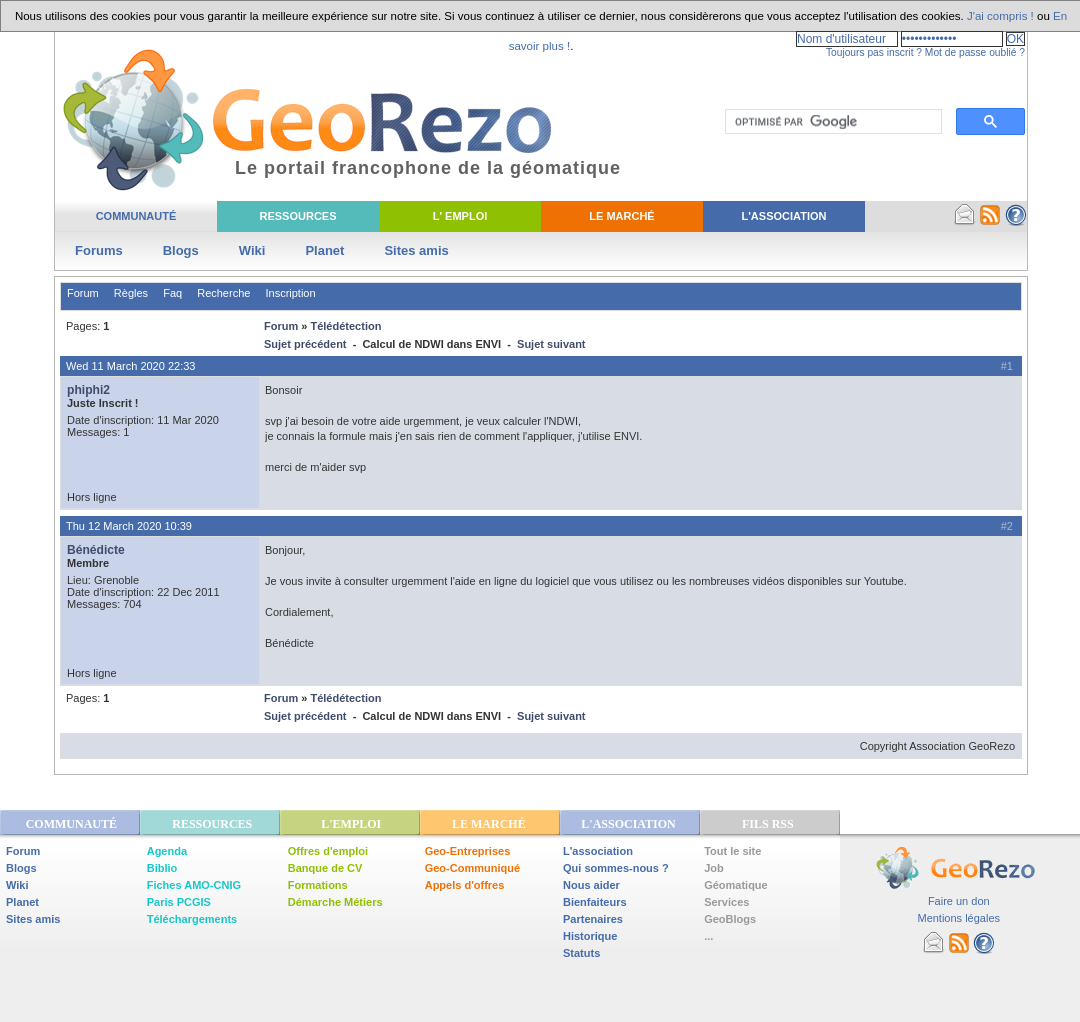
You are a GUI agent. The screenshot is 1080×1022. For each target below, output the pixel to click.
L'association (598, 851)
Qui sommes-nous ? (616, 868)
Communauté (136, 216)
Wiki (252, 250)
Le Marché (621, 216)
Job (714, 868)
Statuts (581, 953)
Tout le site (732, 851)
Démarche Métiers (335, 902)
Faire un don (959, 901)
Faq (172, 293)
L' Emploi (460, 216)
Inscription (290, 293)
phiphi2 (88, 390)
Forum (83, 293)
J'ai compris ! (1000, 16)
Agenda (167, 851)
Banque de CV (325, 868)
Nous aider (591, 885)
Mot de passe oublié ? (975, 52)
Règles (131, 293)
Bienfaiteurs (595, 902)
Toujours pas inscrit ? (874, 52)
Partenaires (593, 919)
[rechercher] (831, 122)
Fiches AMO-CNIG (194, 885)
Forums (99, 250)
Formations (318, 885)
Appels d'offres (465, 885)
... (708, 936)
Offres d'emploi (328, 851)
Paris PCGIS (179, 902)
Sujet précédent (305, 344)
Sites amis (416, 250)
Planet (324, 250)
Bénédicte (96, 550)
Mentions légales (958, 918)
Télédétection (345, 326)
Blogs (181, 250)
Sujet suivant (551, 344)
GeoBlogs (730, 919)
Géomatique (736, 885)
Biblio (162, 868)
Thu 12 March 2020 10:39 (129, 526)
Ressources (297, 216)
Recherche (223, 293)
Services (726, 902)
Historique (590, 936)
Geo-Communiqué (472, 868)
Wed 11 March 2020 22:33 (130, 366)
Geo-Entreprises (468, 851)
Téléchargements (192, 919)
